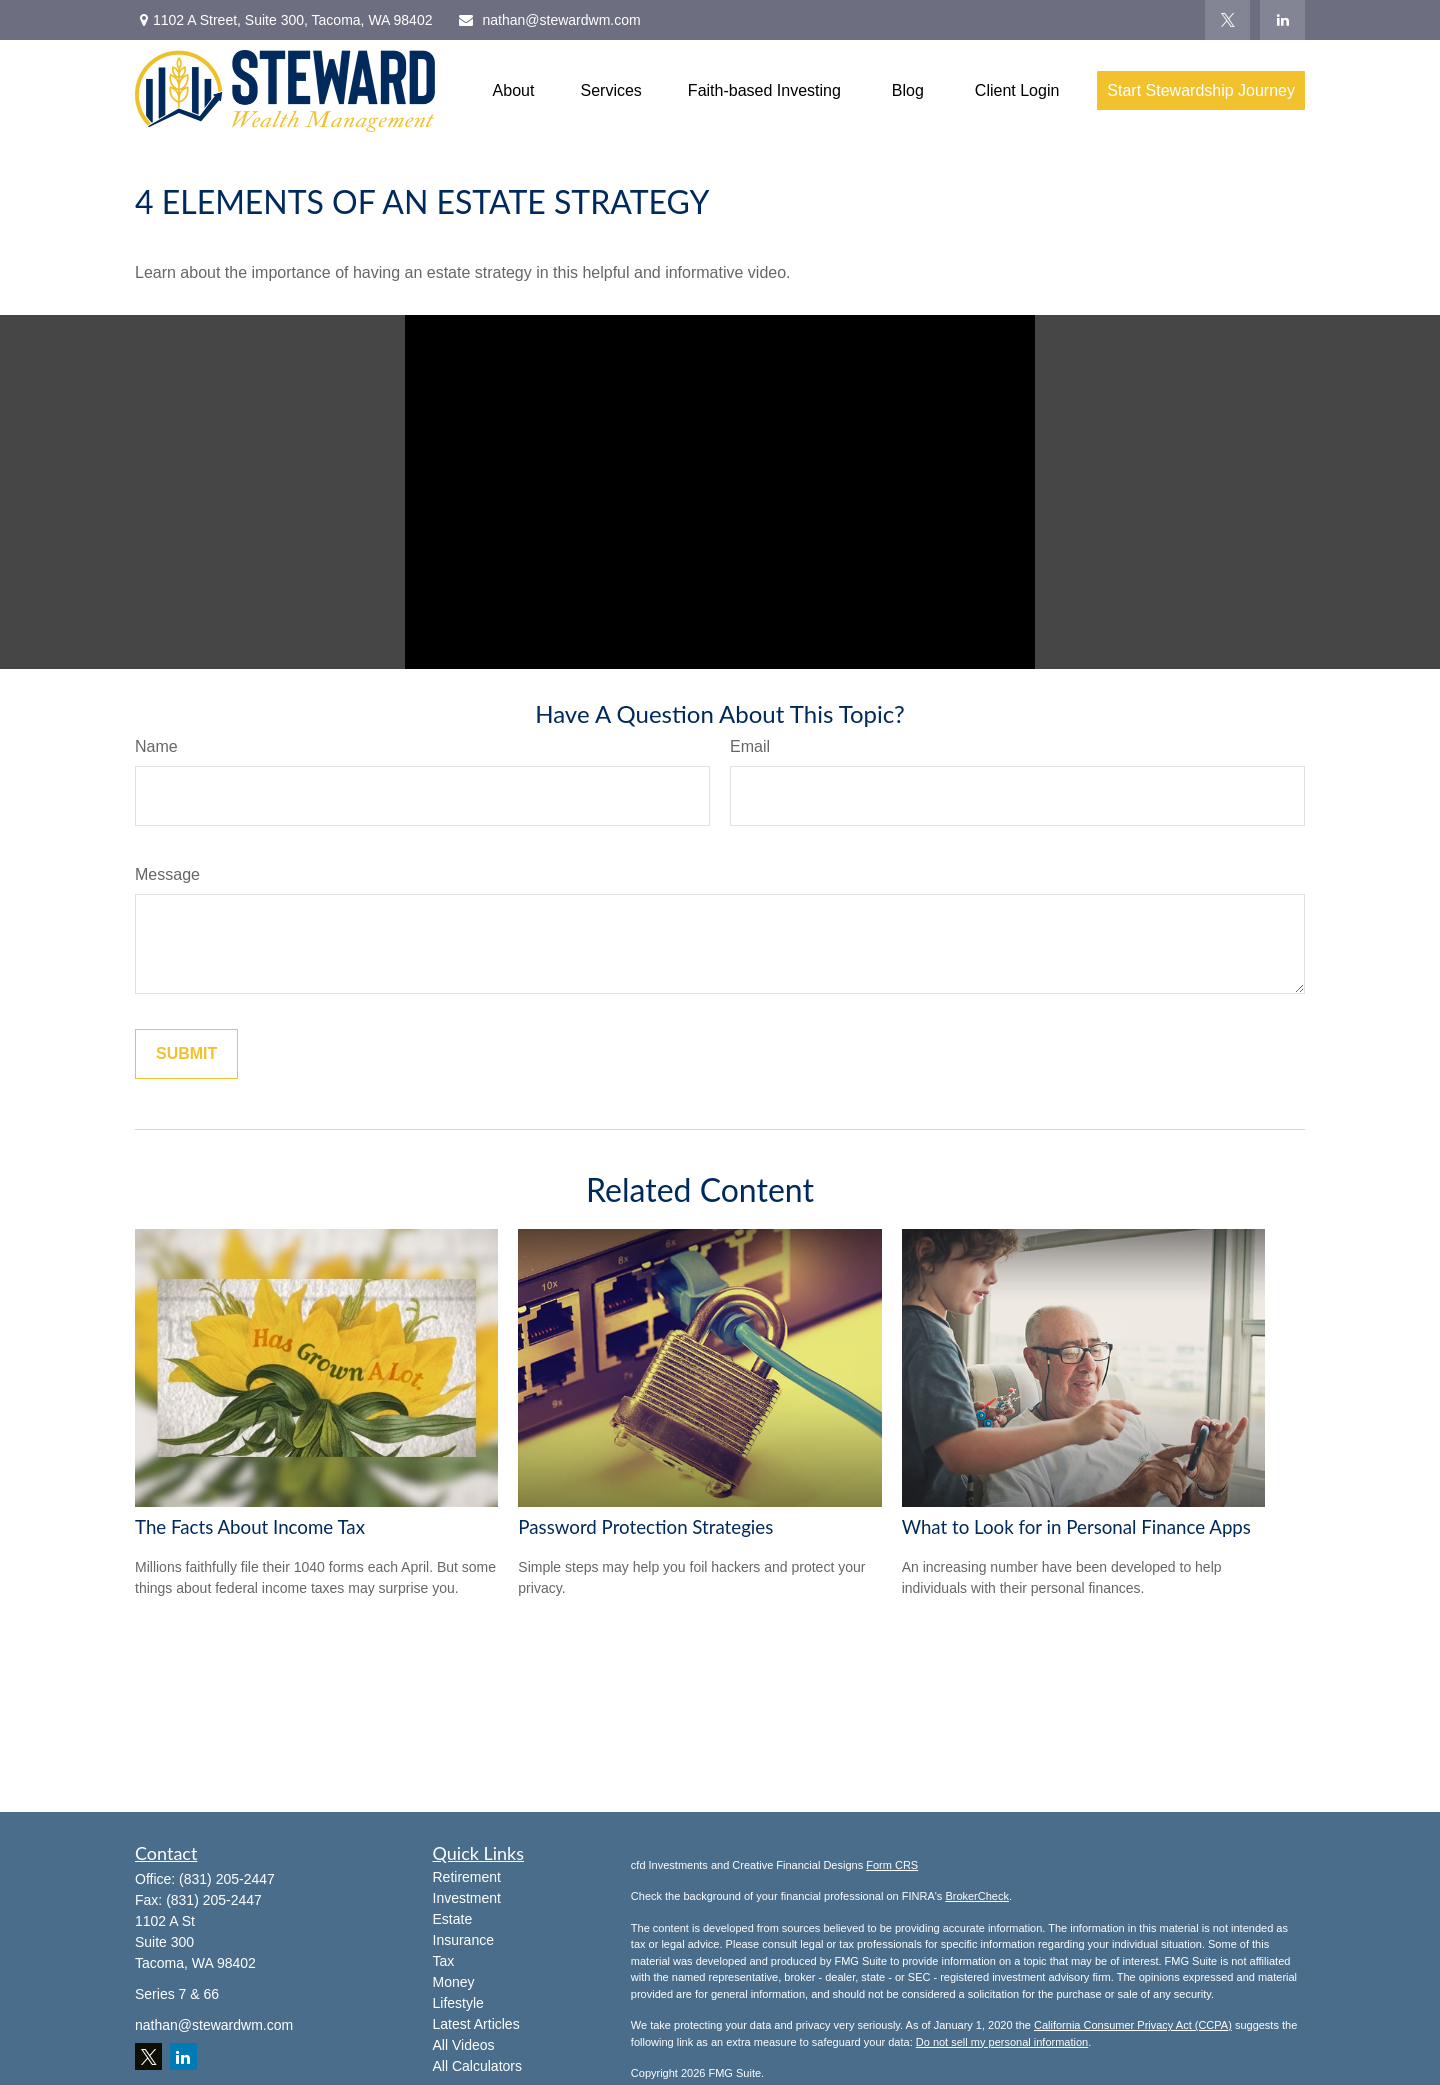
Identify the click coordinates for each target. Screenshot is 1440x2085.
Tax (444, 1961)
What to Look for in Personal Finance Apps (1076, 1527)
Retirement (467, 1877)
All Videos (464, 2045)
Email (750, 746)
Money (454, 1982)
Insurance (463, 1940)
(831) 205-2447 (227, 1879)
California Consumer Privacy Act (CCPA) (1133, 2025)
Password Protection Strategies (645, 1527)
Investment (467, 1898)
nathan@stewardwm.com (548, 20)
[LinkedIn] (1282, 20)
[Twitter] (1227, 20)
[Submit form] (186, 1054)
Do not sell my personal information (1002, 2042)
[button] (514, 90)
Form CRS (892, 1865)
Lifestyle (458, 2003)
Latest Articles (476, 2024)
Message (167, 874)
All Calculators (477, 2066)
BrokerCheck (977, 1896)
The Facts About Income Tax (250, 1527)
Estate (453, 1919)
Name (156, 746)
